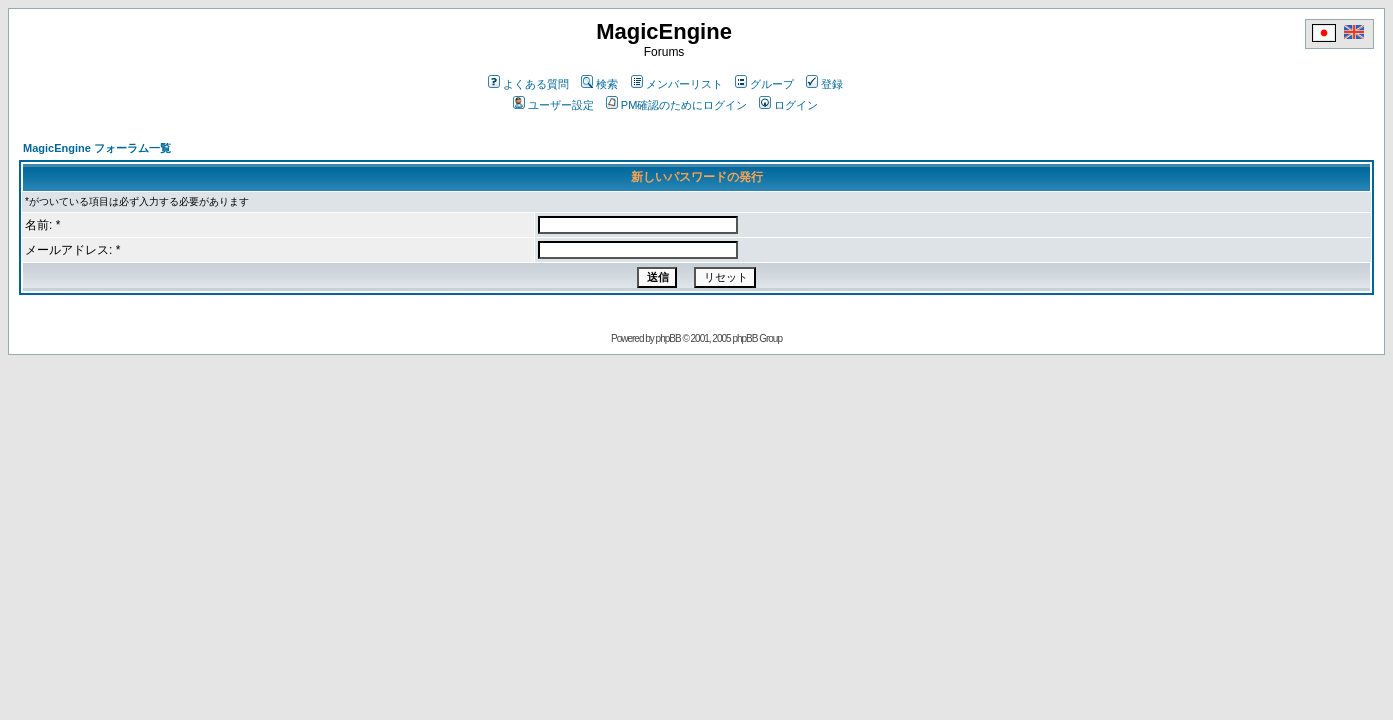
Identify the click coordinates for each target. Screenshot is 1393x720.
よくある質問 (528, 84)
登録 (824, 84)
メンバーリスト (677, 84)
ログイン (788, 105)
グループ (764, 84)
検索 (599, 84)
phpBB (668, 338)
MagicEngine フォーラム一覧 (97, 148)
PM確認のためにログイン (677, 105)
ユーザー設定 (553, 105)
